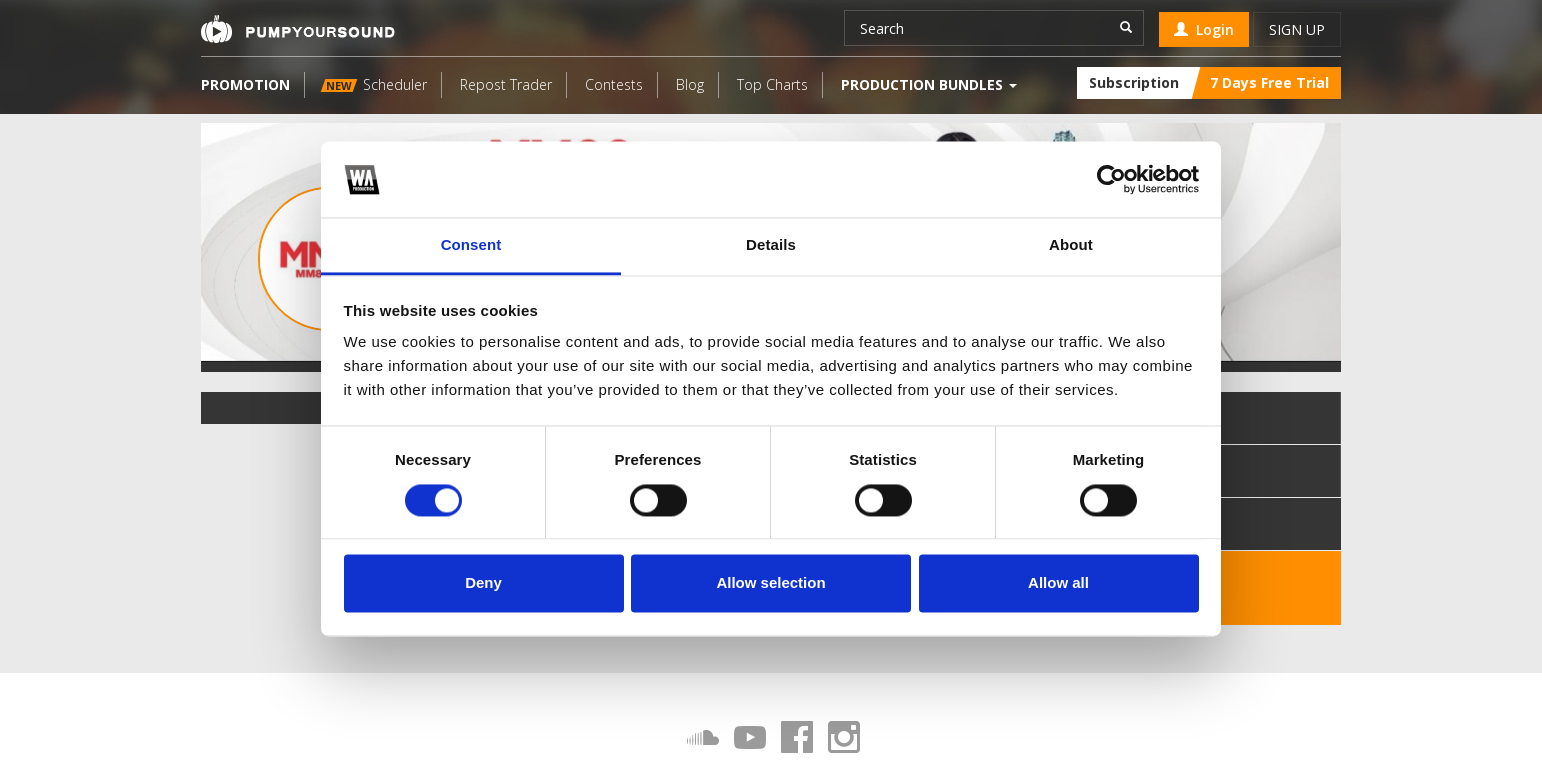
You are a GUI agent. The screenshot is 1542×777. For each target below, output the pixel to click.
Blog (690, 84)
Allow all (1058, 583)
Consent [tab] (471, 245)
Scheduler (374, 84)
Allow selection (770, 583)
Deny (483, 583)
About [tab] (1071, 245)
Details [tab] (771, 245)
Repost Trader (506, 84)
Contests (614, 84)
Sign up (1297, 29)
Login (1204, 29)
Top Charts (772, 84)
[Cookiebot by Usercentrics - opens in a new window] (1111, 179)
